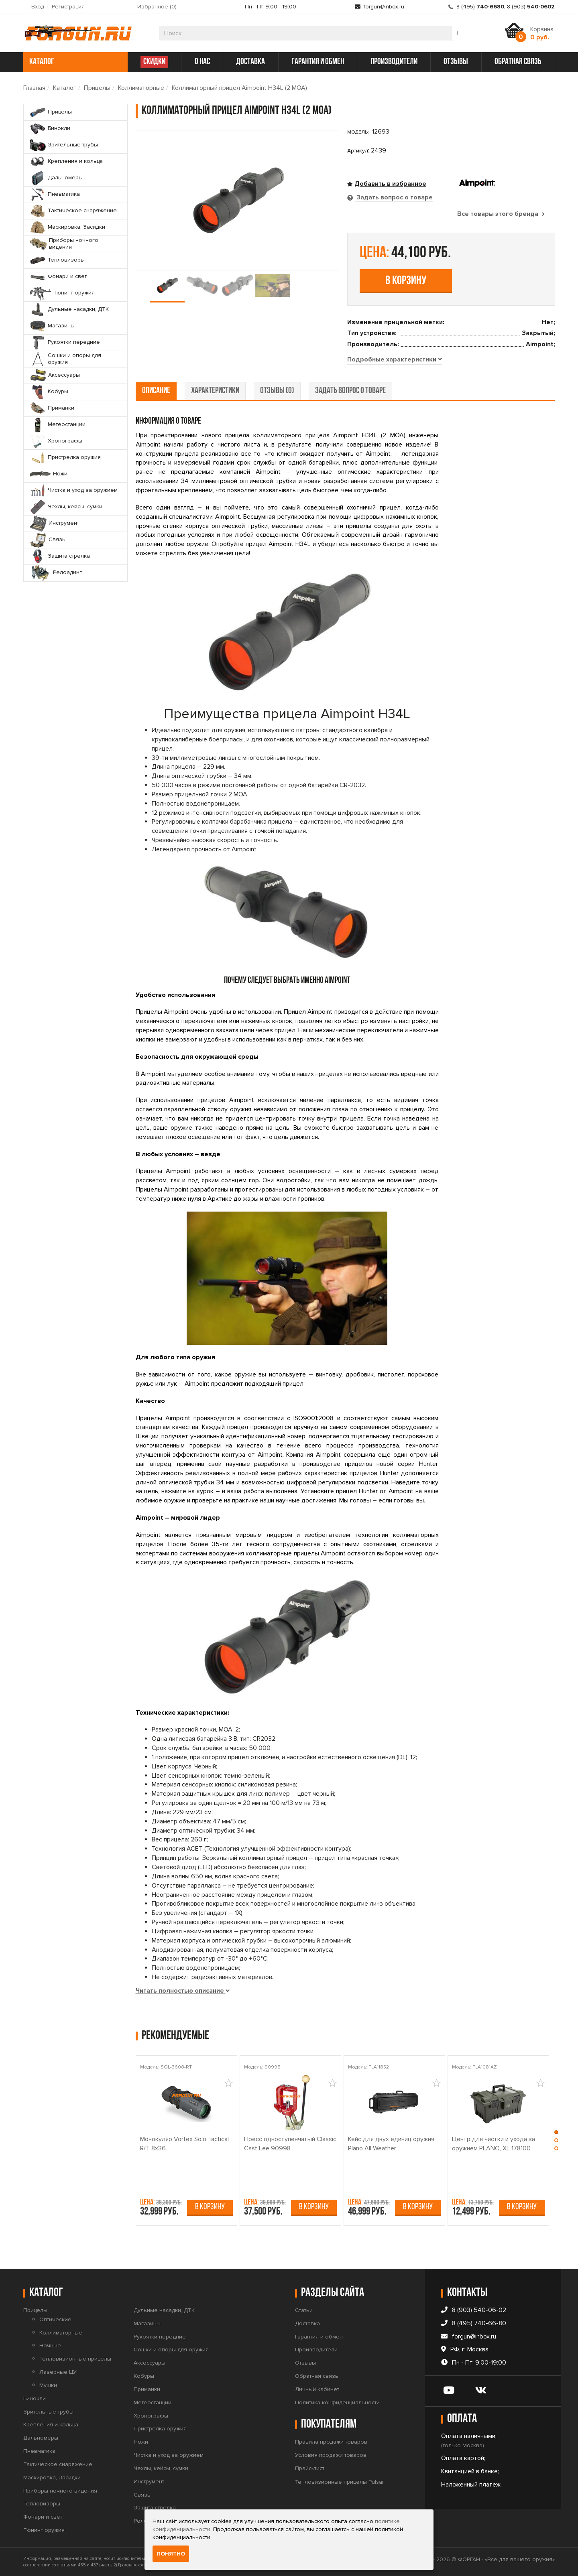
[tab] (394, 360)
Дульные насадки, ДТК (164, 2310)
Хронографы (151, 2415)
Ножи (141, 2441)
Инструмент (149, 2481)
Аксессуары (149, 2362)
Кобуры (144, 2376)
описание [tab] (156, 391)
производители (393, 62)
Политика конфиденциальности (337, 2402)
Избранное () (157, 6)
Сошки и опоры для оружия (171, 2349)
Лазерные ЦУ (58, 2372)
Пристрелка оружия (160, 2428)
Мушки (48, 2385)
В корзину (405, 281)
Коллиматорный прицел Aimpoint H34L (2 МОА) (239, 88)
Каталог (64, 88)
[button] (556, 2134)
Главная (34, 88)
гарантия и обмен (317, 62)
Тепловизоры (41, 2503)
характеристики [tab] (215, 391)
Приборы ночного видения (60, 2490)
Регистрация (68, 6)
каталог (74, 62)
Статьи (304, 2310)
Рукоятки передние (160, 2336)
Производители (316, 2349)
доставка (250, 62)
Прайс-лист (309, 2468)
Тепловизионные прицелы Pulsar (339, 2482)
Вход (37, 6)
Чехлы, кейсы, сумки (161, 2468)
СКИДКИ (154, 62)
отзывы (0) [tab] (277, 391)
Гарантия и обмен (319, 2336)
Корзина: (542, 33)
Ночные (50, 2345)
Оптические (55, 2319)
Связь (142, 2494)
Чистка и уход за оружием (169, 2455)
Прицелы (97, 88)
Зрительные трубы (48, 2411)
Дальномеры (40, 2437)
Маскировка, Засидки (52, 2477)
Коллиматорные (141, 88)
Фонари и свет (42, 2516)
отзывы (456, 62)
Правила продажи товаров (331, 2441)
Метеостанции (152, 2402)
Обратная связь (316, 2376)
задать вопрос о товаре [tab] (350, 391)
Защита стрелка (155, 2507)
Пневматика (39, 2451)
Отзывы (305, 2362)
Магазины (147, 2323)
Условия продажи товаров (330, 2455)
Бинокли (34, 2398)
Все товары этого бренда (501, 214)
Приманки (147, 2389)
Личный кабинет (317, 2389)
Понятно (171, 2553)
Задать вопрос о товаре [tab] (394, 197)
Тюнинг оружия (44, 2530)
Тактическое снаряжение (57, 2464)
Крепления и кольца (50, 2424)
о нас (202, 62)
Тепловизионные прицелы (75, 2358)
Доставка (307, 2323)
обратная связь (518, 62)
